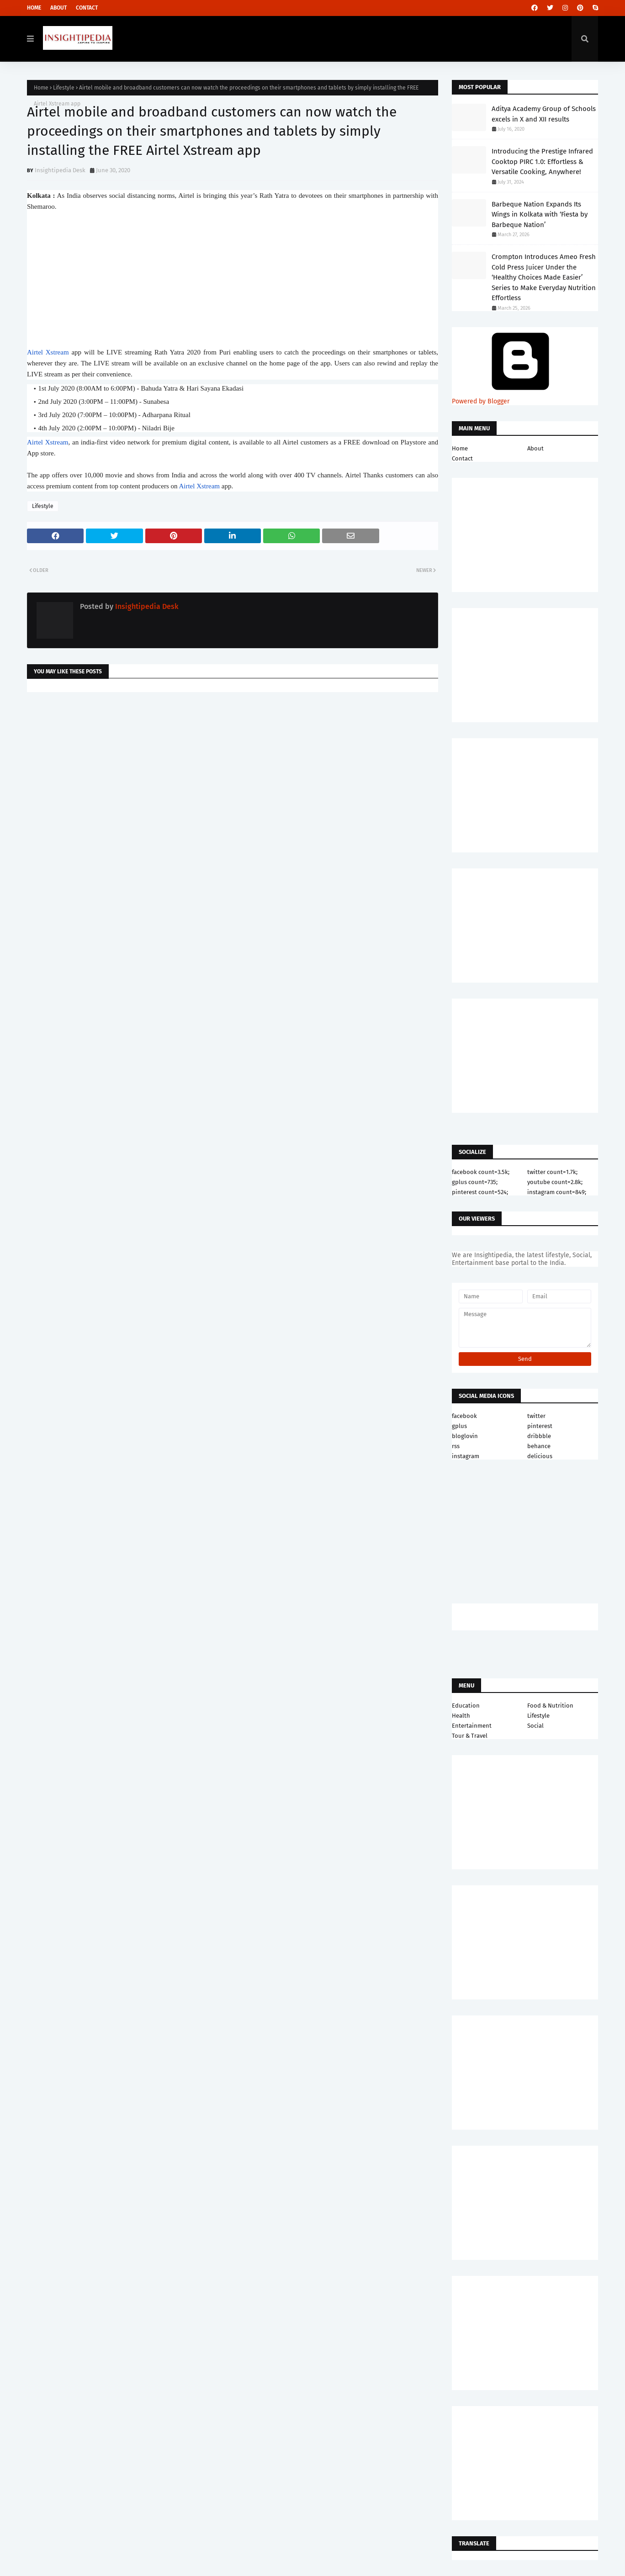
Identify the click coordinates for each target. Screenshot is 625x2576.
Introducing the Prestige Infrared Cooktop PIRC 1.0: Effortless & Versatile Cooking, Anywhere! (542, 161)
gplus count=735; (475, 1182)
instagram (465, 1456)
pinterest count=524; (480, 1192)
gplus (459, 1426)
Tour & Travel (469, 1735)
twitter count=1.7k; (552, 1172)
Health (461, 1715)
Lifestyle (63, 88)
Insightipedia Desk (60, 170)
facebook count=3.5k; (480, 1172)
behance (539, 1446)
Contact (87, 8)
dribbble (539, 1436)
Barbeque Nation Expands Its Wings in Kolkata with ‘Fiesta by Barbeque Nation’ (540, 214)
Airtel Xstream (48, 352)
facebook (464, 1415)
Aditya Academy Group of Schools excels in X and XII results (544, 114)
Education (466, 1705)
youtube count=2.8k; (555, 1182)
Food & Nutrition (550, 1705)
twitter (536, 1415)
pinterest (539, 1426)
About (58, 8)
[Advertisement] (232, 772)
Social (535, 1725)
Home (34, 8)
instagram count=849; (556, 1192)
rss (456, 1446)
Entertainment (472, 1725)
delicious (539, 1456)
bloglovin (465, 1436)
